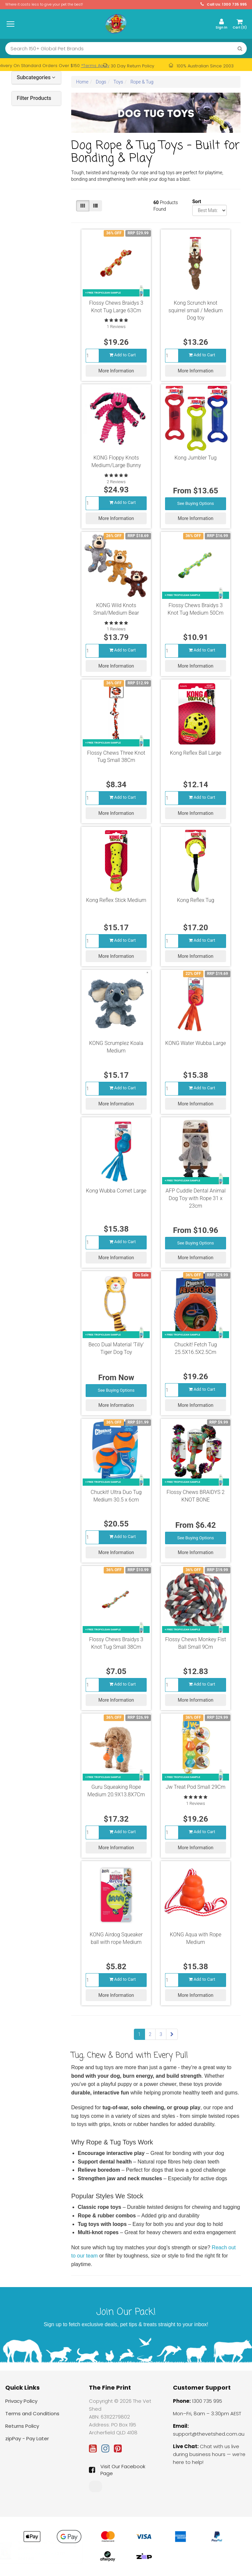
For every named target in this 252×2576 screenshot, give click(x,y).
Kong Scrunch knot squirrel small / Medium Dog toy (195, 310)
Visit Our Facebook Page (117, 2470)
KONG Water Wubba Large (195, 1043)
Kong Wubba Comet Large (116, 1191)
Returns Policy (22, 2425)
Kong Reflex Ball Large (195, 753)
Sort (194, 201)
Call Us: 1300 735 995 (223, 4)
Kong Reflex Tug (195, 900)
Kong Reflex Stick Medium (116, 900)
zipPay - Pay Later (27, 2438)
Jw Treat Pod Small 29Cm (195, 1787)
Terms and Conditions (32, 2413)
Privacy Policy (21, 2401)
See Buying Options (195, 503)
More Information (116, 370)
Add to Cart (122, 354)
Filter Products (34, 98)
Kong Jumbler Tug (196, 458)
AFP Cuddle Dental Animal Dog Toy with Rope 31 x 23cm (196, 1198)
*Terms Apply (95, 65)
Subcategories (36, 78)
